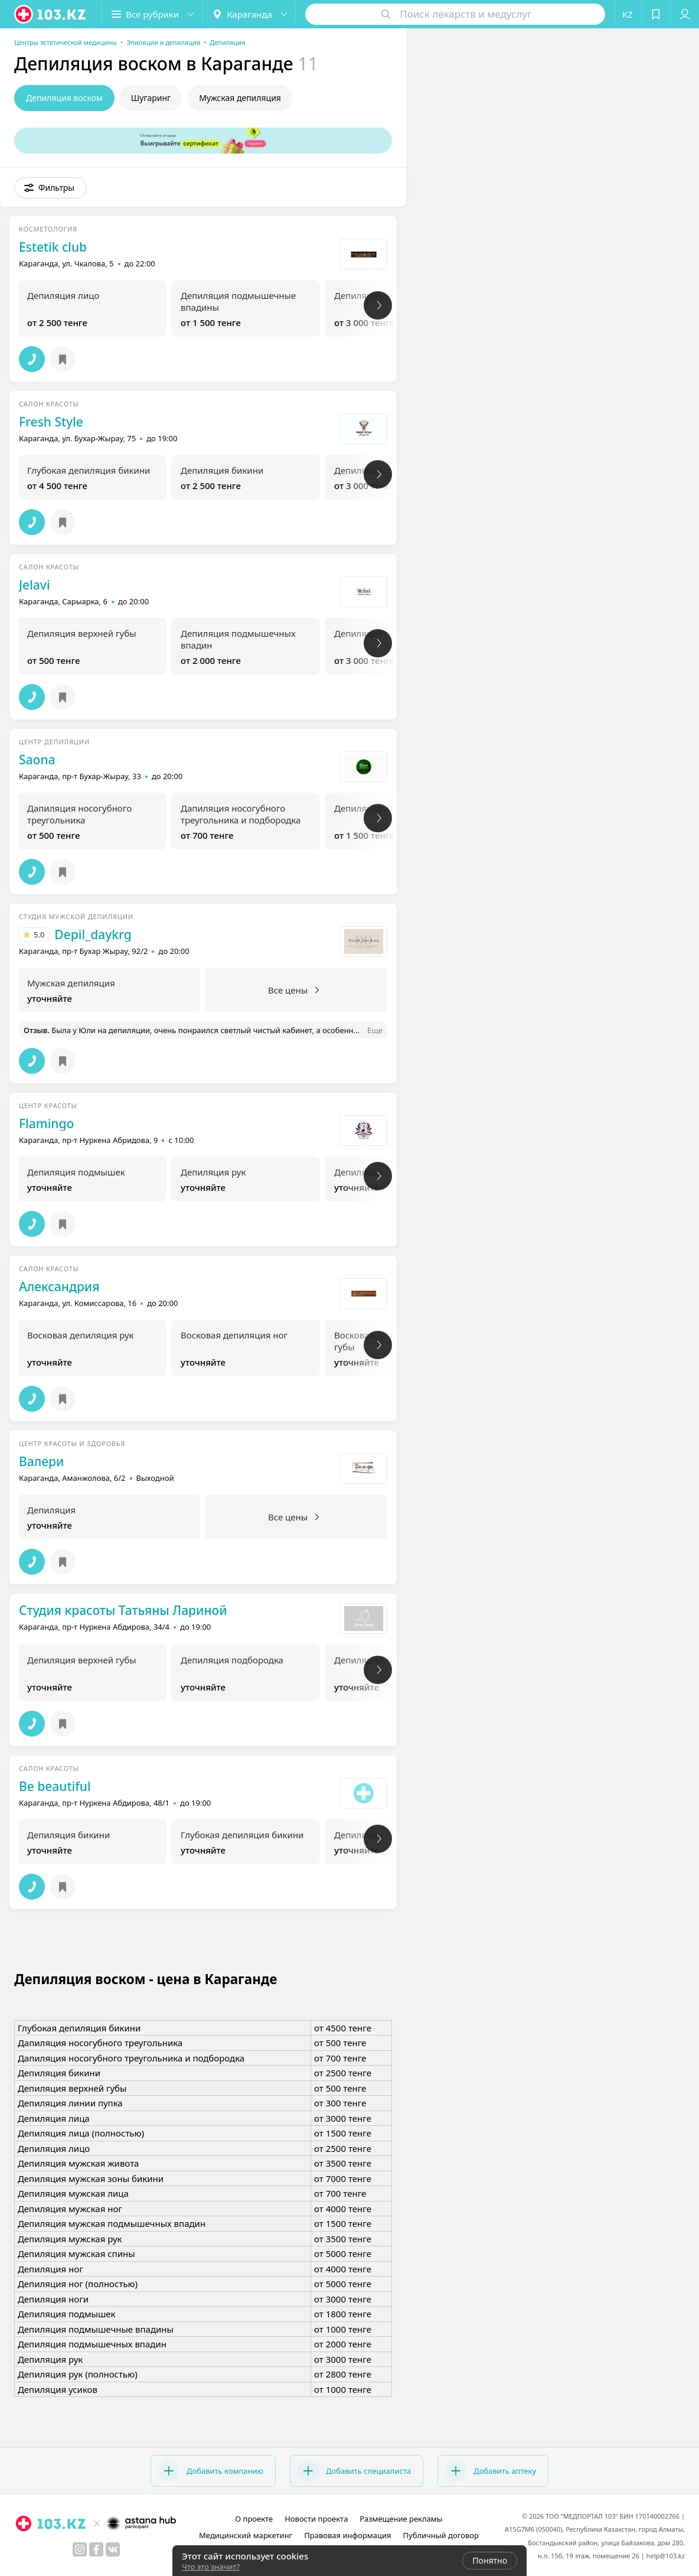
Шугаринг (151, 97)
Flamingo (46, 1123)
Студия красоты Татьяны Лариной (123, 1610)
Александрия (59, 1286)
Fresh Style (51, 422)
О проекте (254, 2518)
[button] (152, 14)
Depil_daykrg (92, 934)
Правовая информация (347, 2535)
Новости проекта (316, 2518)
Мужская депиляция (240, 97)
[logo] (50, 14)
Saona (37, 760)
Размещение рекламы (401, 2518)
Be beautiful (55, 1786)
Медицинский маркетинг (245, 2535)
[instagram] (80, 2549)
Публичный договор (440, 2535)
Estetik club (53, 247)
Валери (41, 1461)
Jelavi (34, 585)
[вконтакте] (113, 2549)
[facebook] (96, 2549)
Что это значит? (211, 2566)
